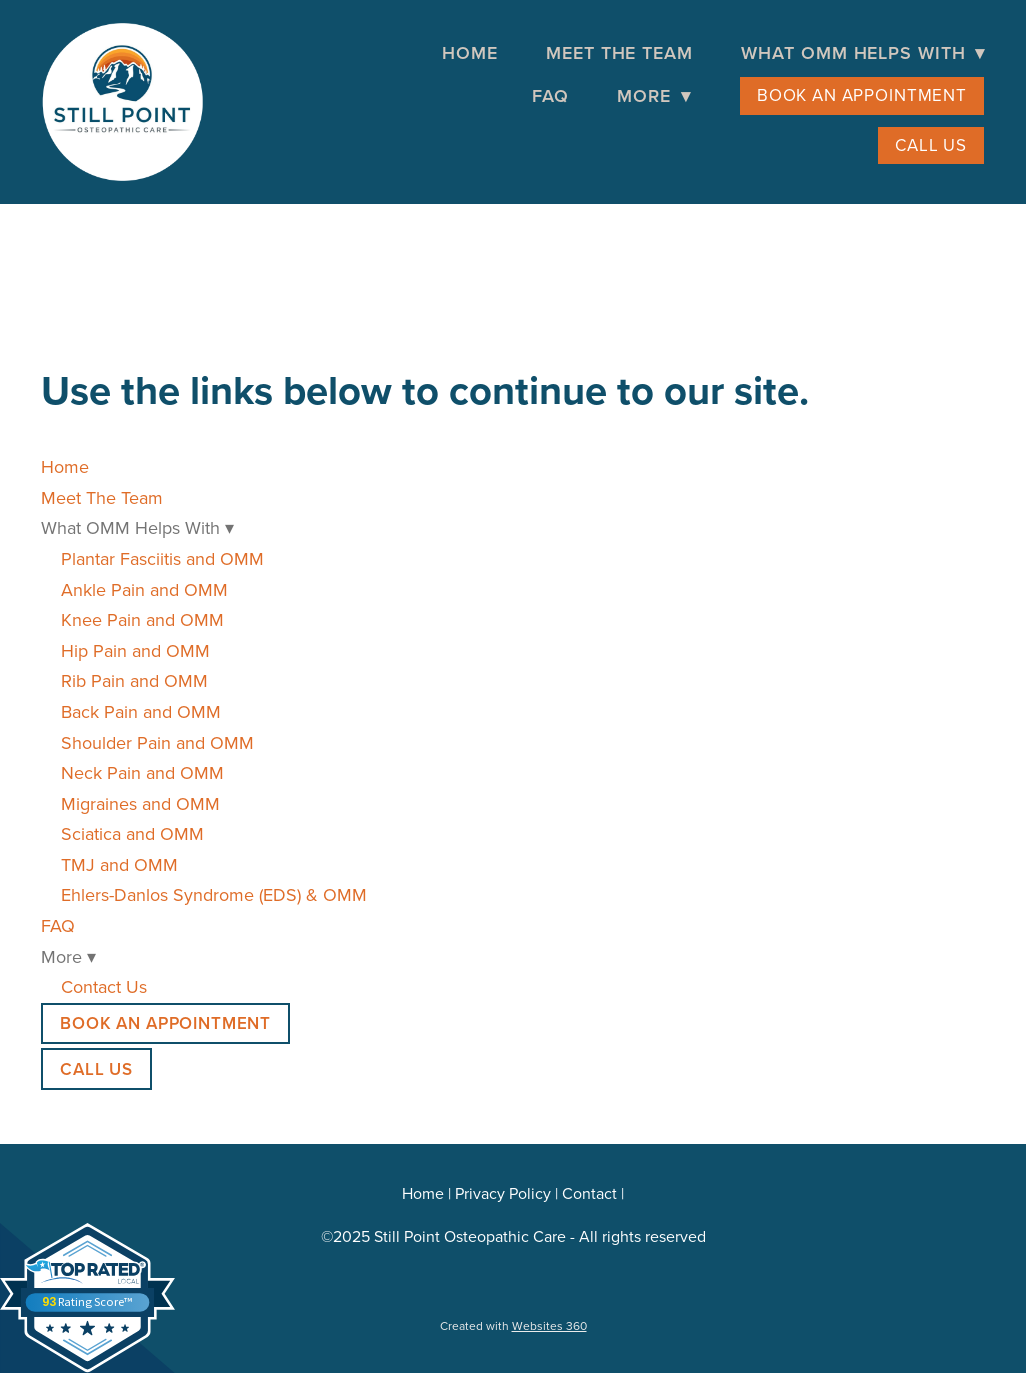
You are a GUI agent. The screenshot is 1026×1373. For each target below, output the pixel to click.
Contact (589, 1193)
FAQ (550, 95)
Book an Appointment (862, 95)
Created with (513, 1325)
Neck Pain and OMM (142, 772)
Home (470, 52)
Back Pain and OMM (141, 711)
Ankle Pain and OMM (144, 589)
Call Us (931, 145)
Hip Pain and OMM (135, 650)
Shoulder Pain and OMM (157, 742)
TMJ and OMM (119, 864)
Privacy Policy (503, 1193)
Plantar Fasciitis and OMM (162, 558)
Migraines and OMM (140, 803)
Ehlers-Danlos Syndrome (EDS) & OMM (214, 894)
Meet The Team (619, 52)
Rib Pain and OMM (134, 680)
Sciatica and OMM (132, 833)
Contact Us (104, 986)
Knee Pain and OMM (142, 619)
